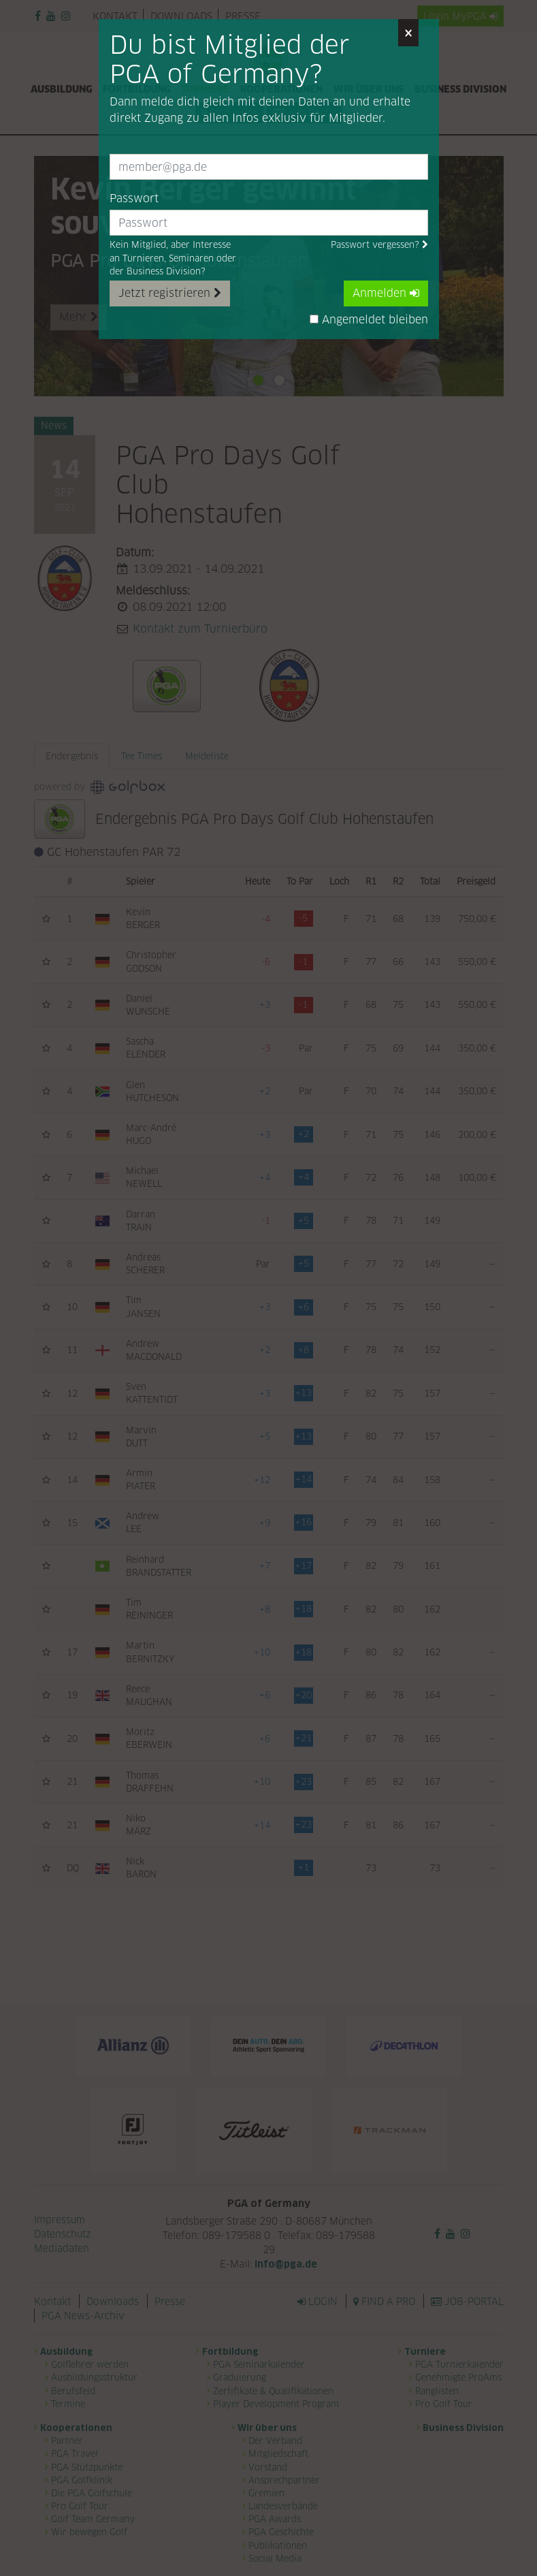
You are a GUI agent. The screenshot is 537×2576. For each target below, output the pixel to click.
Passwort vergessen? (379, 245)
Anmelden (386, 293)
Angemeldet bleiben (369, 319)
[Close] (408, 32)
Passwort (134, 198)
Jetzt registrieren (169, 293)
